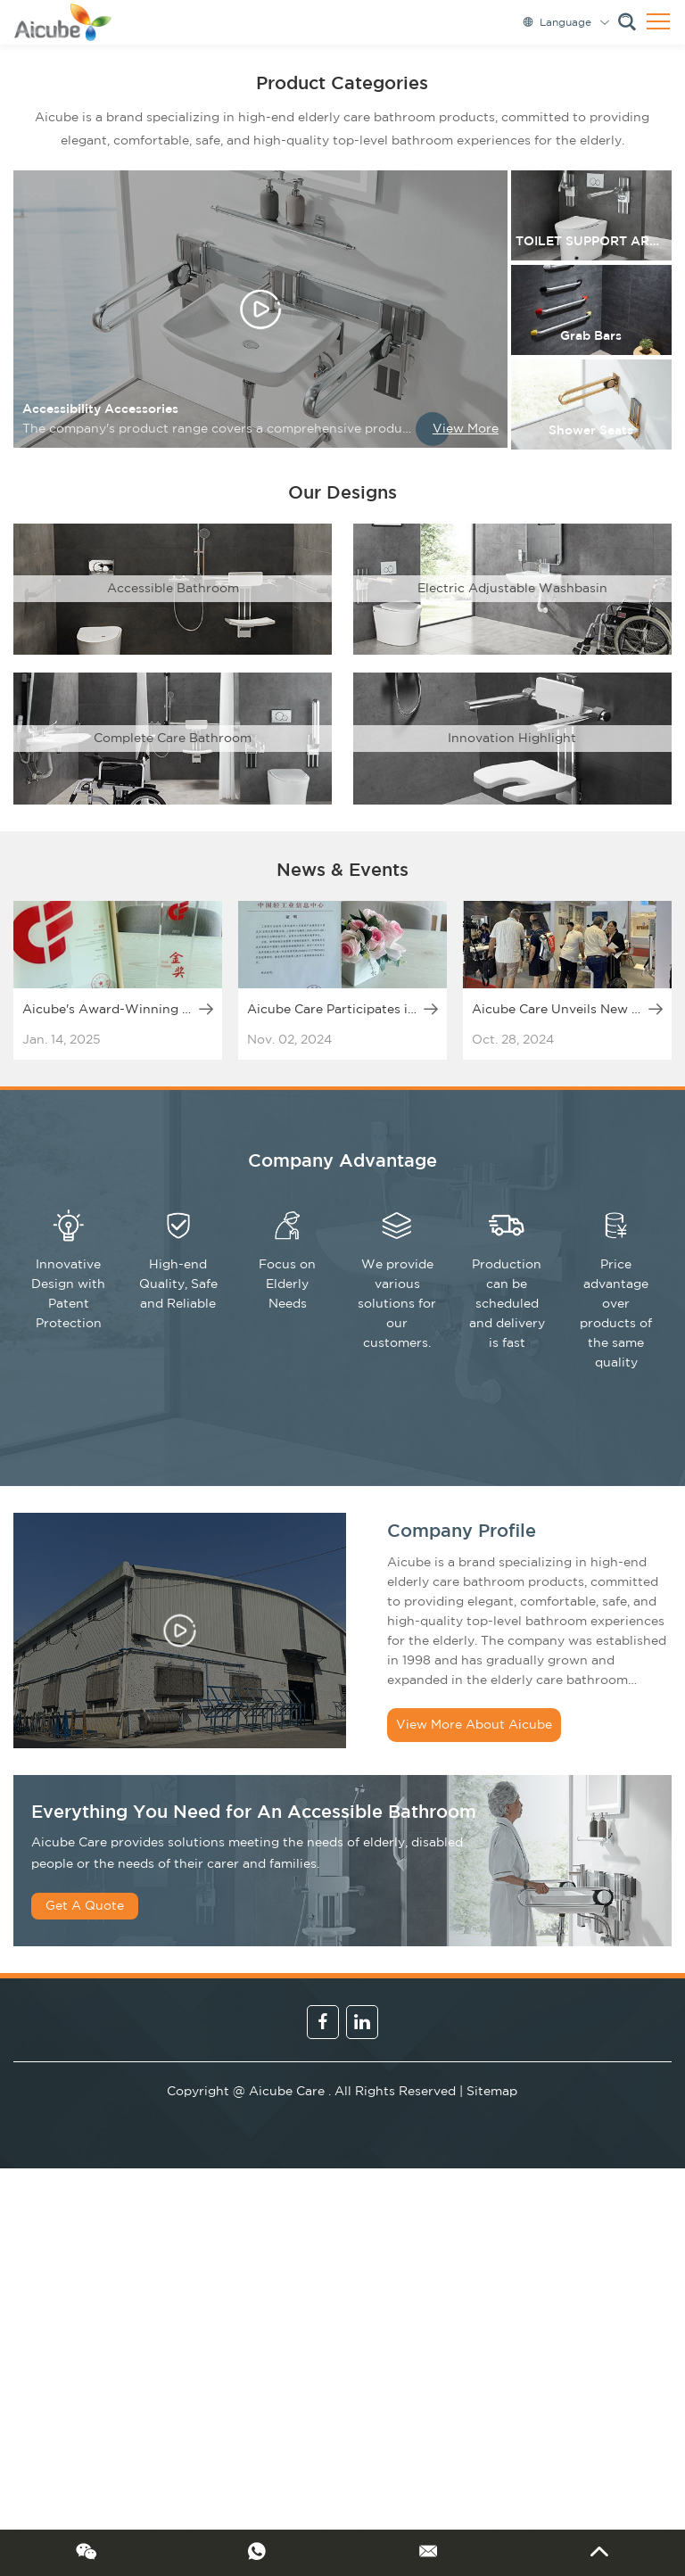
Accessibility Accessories (100, 409)
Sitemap (491, 2091)
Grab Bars (591, 336)
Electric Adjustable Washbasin (512, 588)
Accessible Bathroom (173, 588)
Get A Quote (84, 1906)
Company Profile (461, 1531)
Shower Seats (591, 430)
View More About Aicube (474, 1725)
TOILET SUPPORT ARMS (592, 241)
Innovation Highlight (512, 738)
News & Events (342, 871)
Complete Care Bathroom (173, 738)
